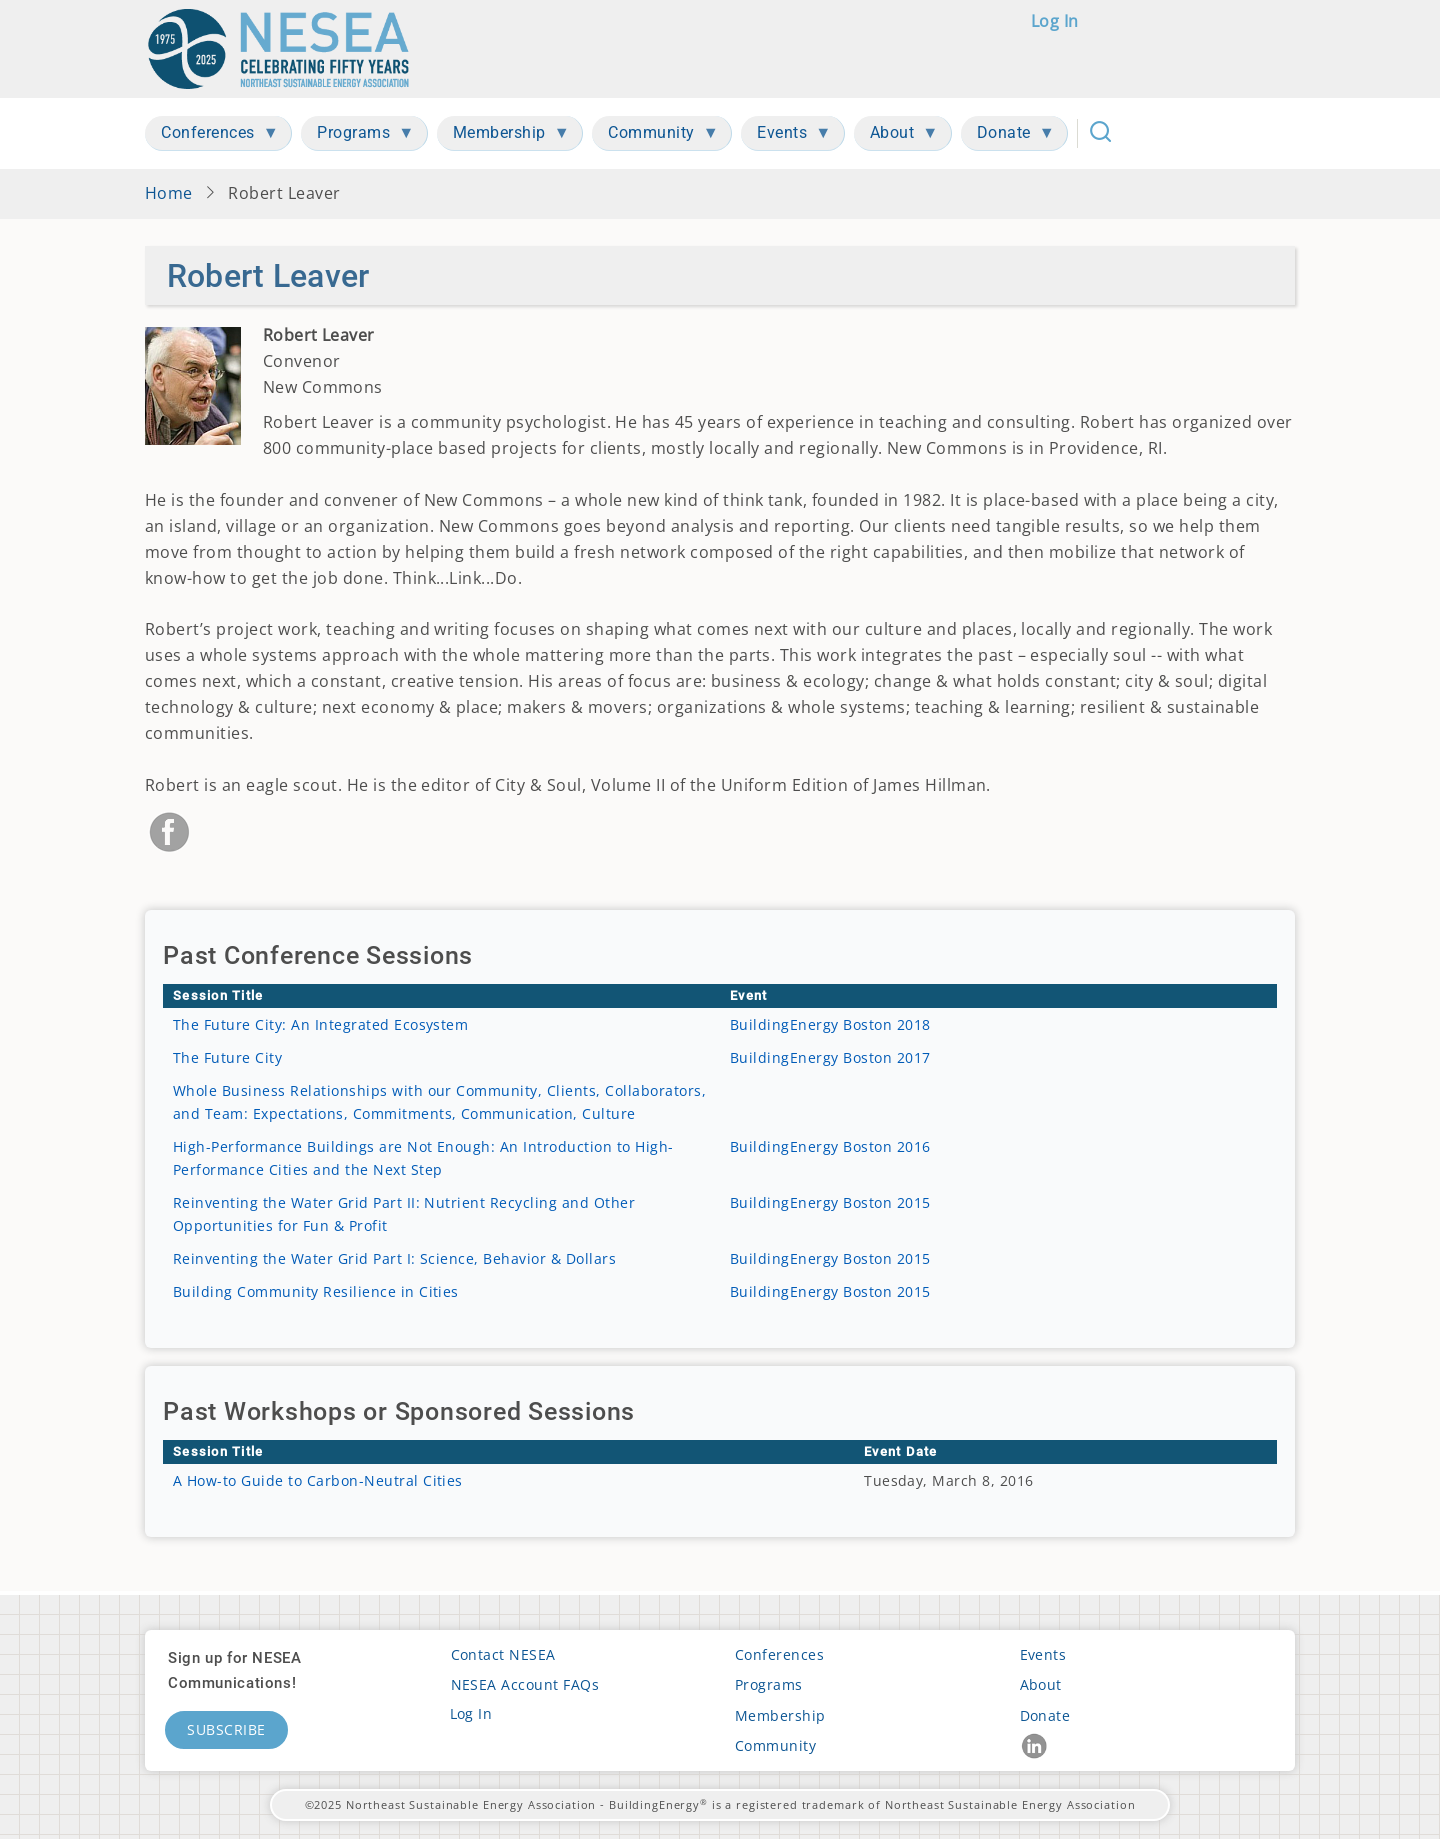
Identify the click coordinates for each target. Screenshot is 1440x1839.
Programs (769, 1684)
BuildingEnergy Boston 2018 (830, 1024)
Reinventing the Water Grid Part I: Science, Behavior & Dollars (394, 1258)
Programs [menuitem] (357, 136)
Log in (1055, 21)
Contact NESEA (503, 1654)
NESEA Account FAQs (525, 1684)
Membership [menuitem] (503, 136)
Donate (1045, 1715)
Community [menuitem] (655, 136)
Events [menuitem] (786, 136)
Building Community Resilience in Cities (316, 1291)
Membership (780, 1715)
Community (775, 1745)
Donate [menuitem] (1008, 136)
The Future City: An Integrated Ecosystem (320, 1024)
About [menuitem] (896, 136)
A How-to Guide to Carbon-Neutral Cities (318, 1480)
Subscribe (226, 1729)
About (1041, 1684)
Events (1043, 1654)
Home (169, 193)
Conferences (779, 1654)
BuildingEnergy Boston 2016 (830, 1146)
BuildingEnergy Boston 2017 (830, 1057)
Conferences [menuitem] (212, 136)
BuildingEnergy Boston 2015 (830, 1202)
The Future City (227, 1057)
